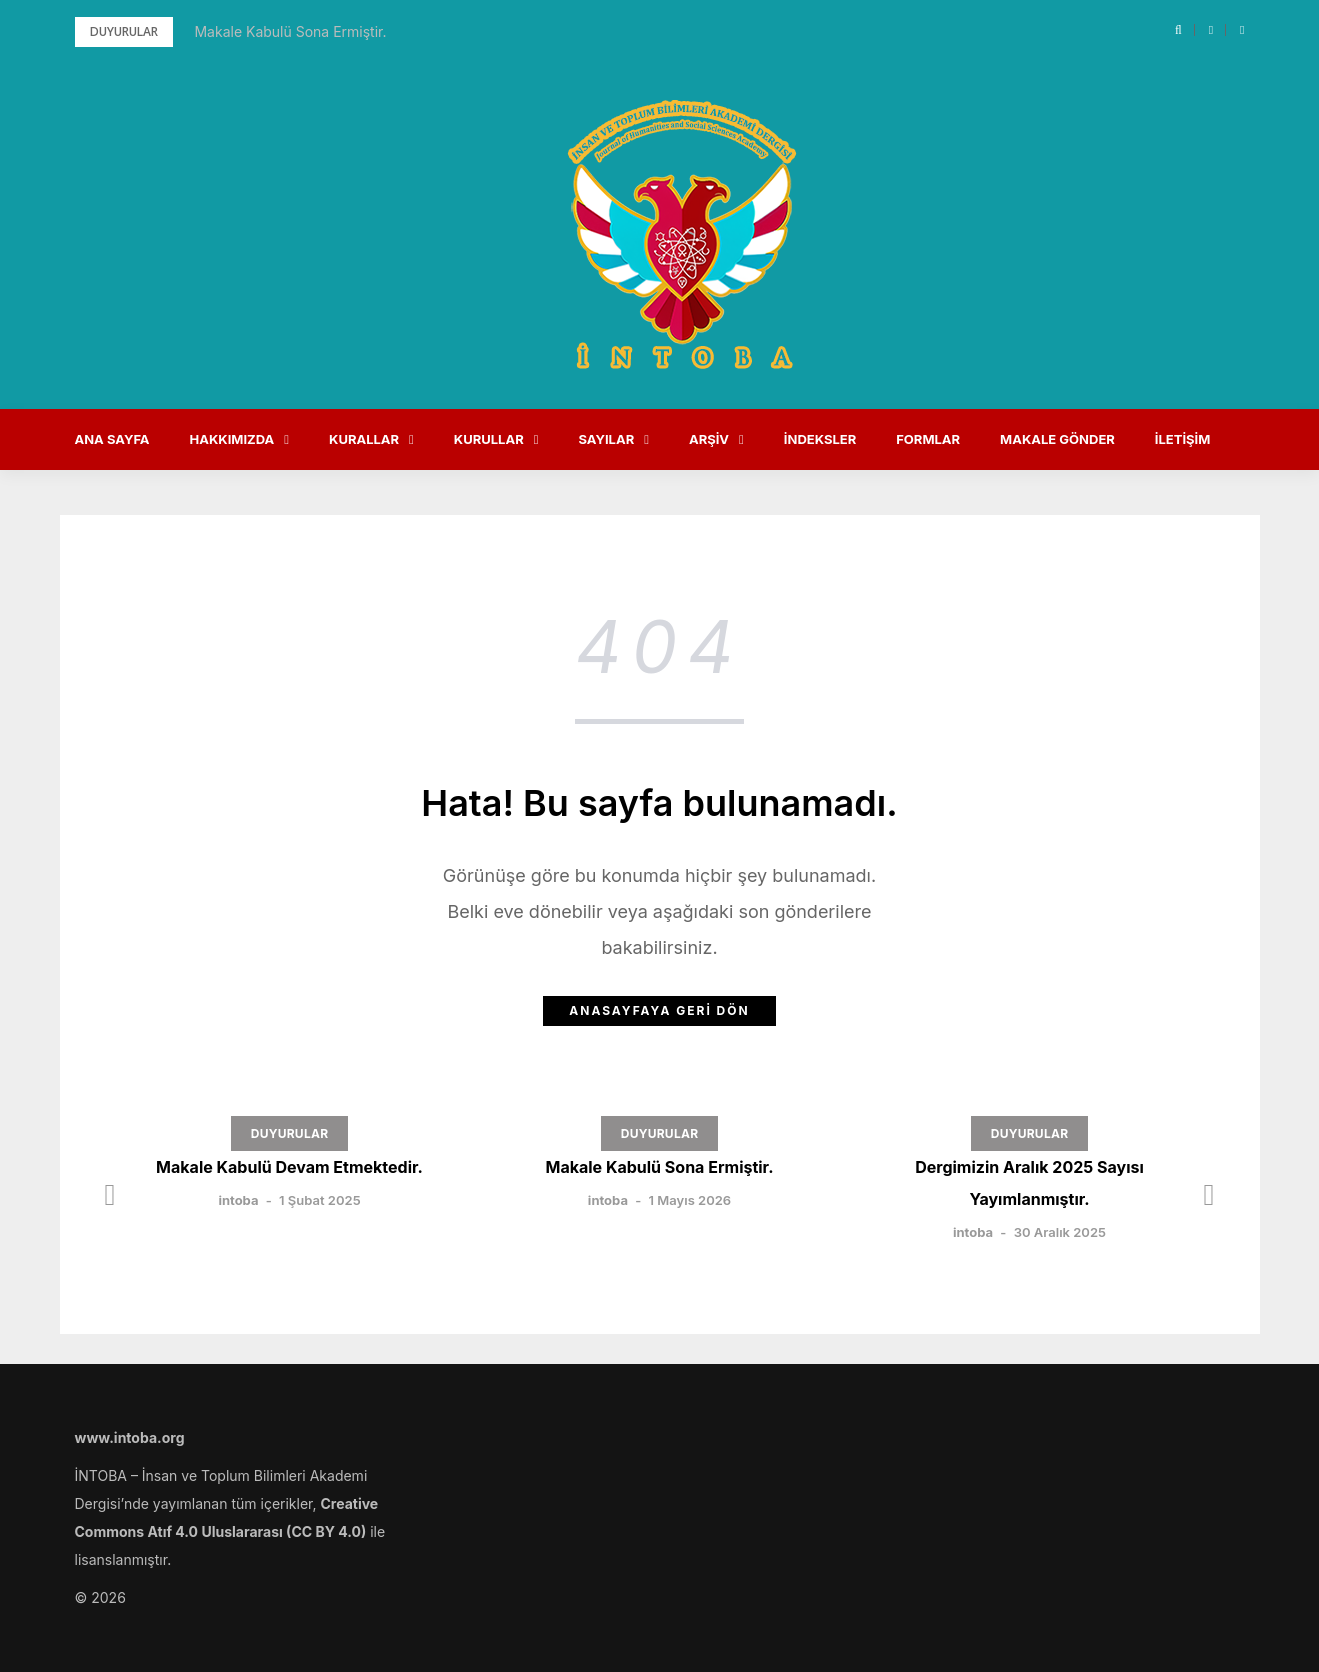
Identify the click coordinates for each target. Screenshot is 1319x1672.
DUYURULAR (290, 1133)
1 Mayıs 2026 (690, 1200)
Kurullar (489, 439)
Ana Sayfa (112, 439)
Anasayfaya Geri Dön (659, 1010)
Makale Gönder (1057, 439)
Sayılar (606, 439)
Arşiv (709, 439)
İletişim (1183, 439)
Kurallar (364, 439)
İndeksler (820, 439)
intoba (238, 1200)
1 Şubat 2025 (320, 1200)
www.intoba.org (130, 1437)
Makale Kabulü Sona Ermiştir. (290, 31)
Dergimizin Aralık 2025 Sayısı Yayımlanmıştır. (1029, 1183)
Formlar (928, 439)
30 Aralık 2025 (1060, 1232)
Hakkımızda (232, 439)
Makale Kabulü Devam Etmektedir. (289, 1167)
